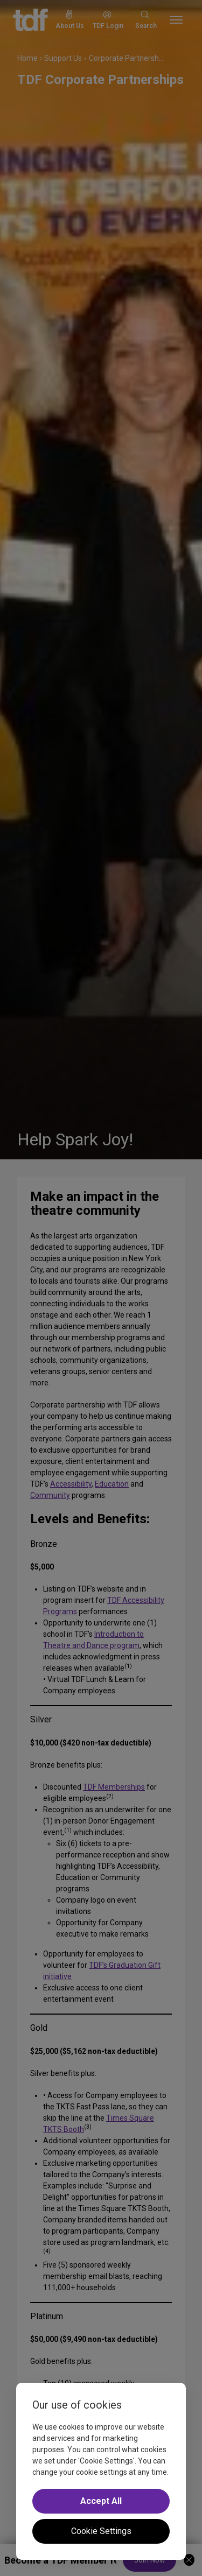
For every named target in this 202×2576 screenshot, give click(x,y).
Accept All (101, 2501)
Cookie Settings (101, 2531)
